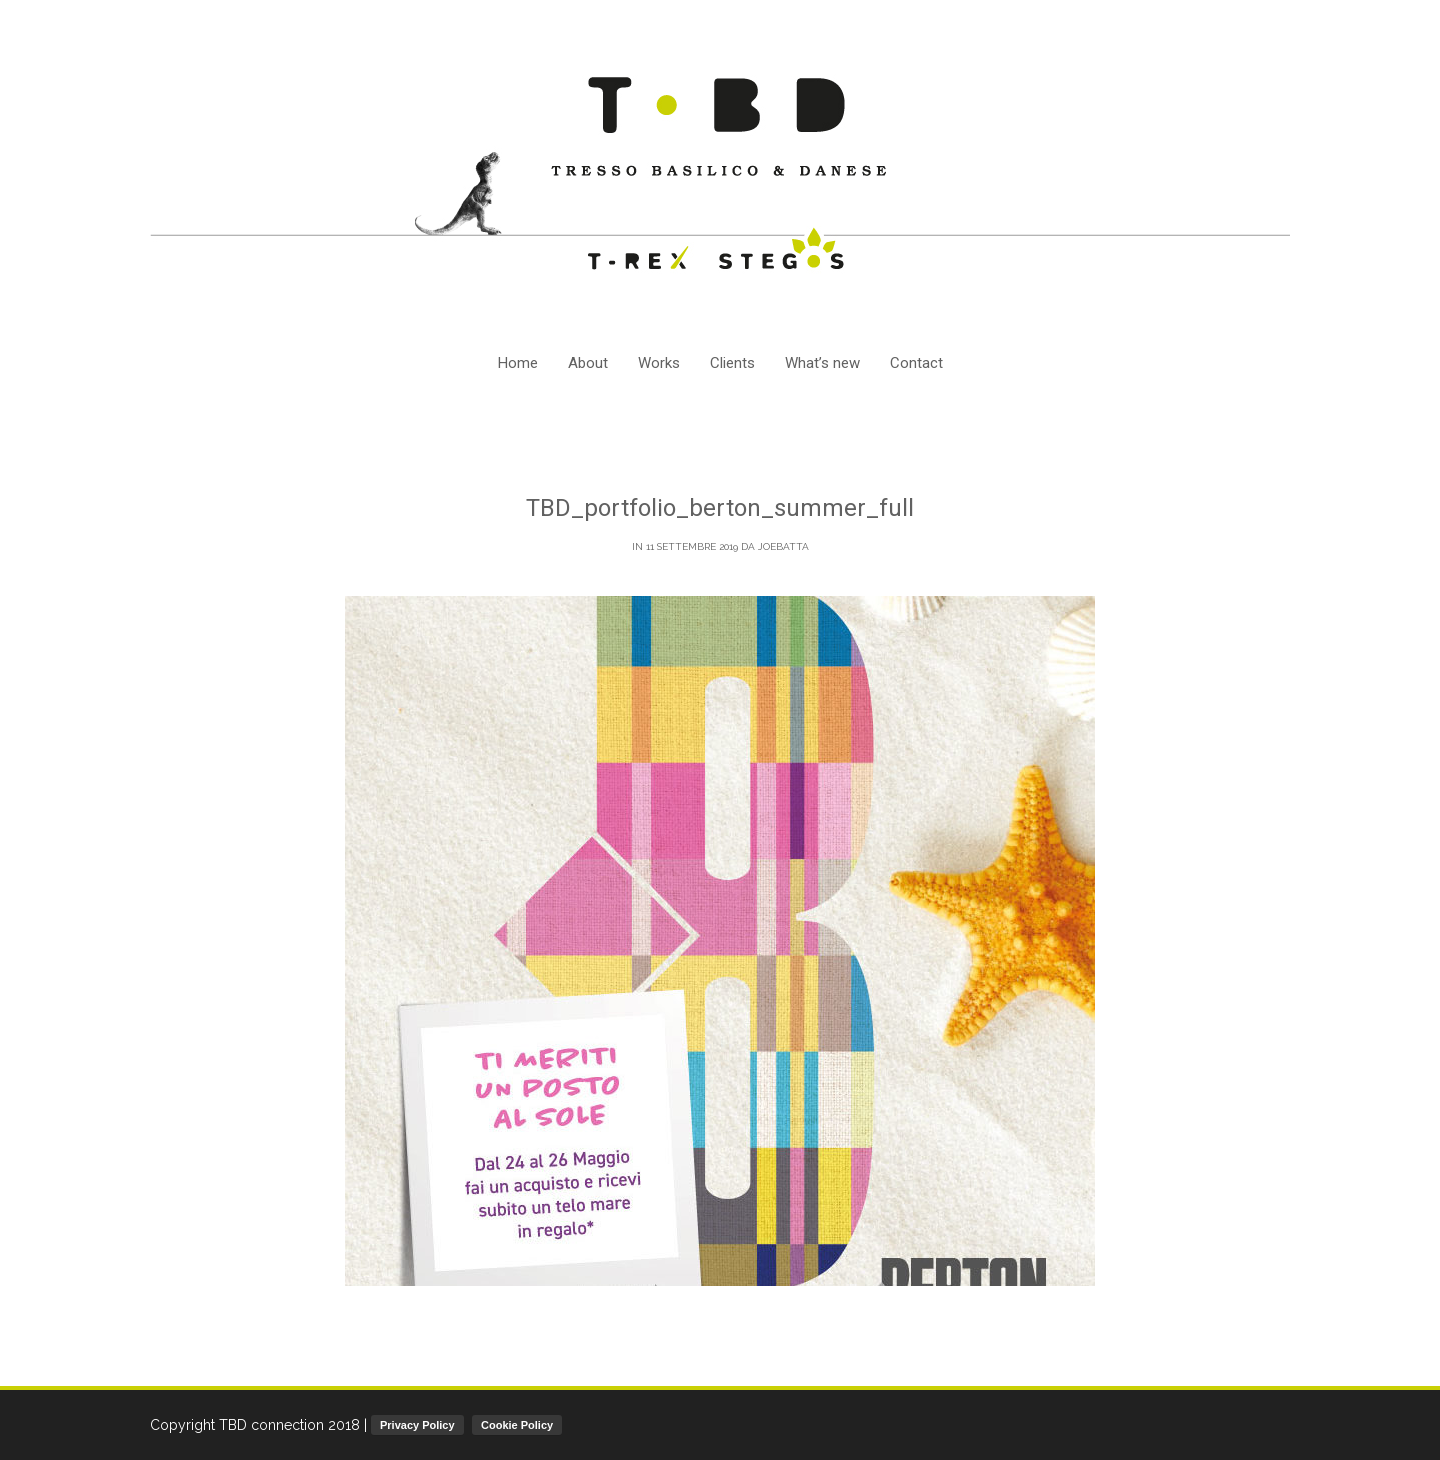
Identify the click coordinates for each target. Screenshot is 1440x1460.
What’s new (822, 363)
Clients (732, 363)
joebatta (783, 546)
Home (518, 363)
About (588, 363)
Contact (916, 363)
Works (659, 363)
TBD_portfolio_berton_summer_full (720, 508)
